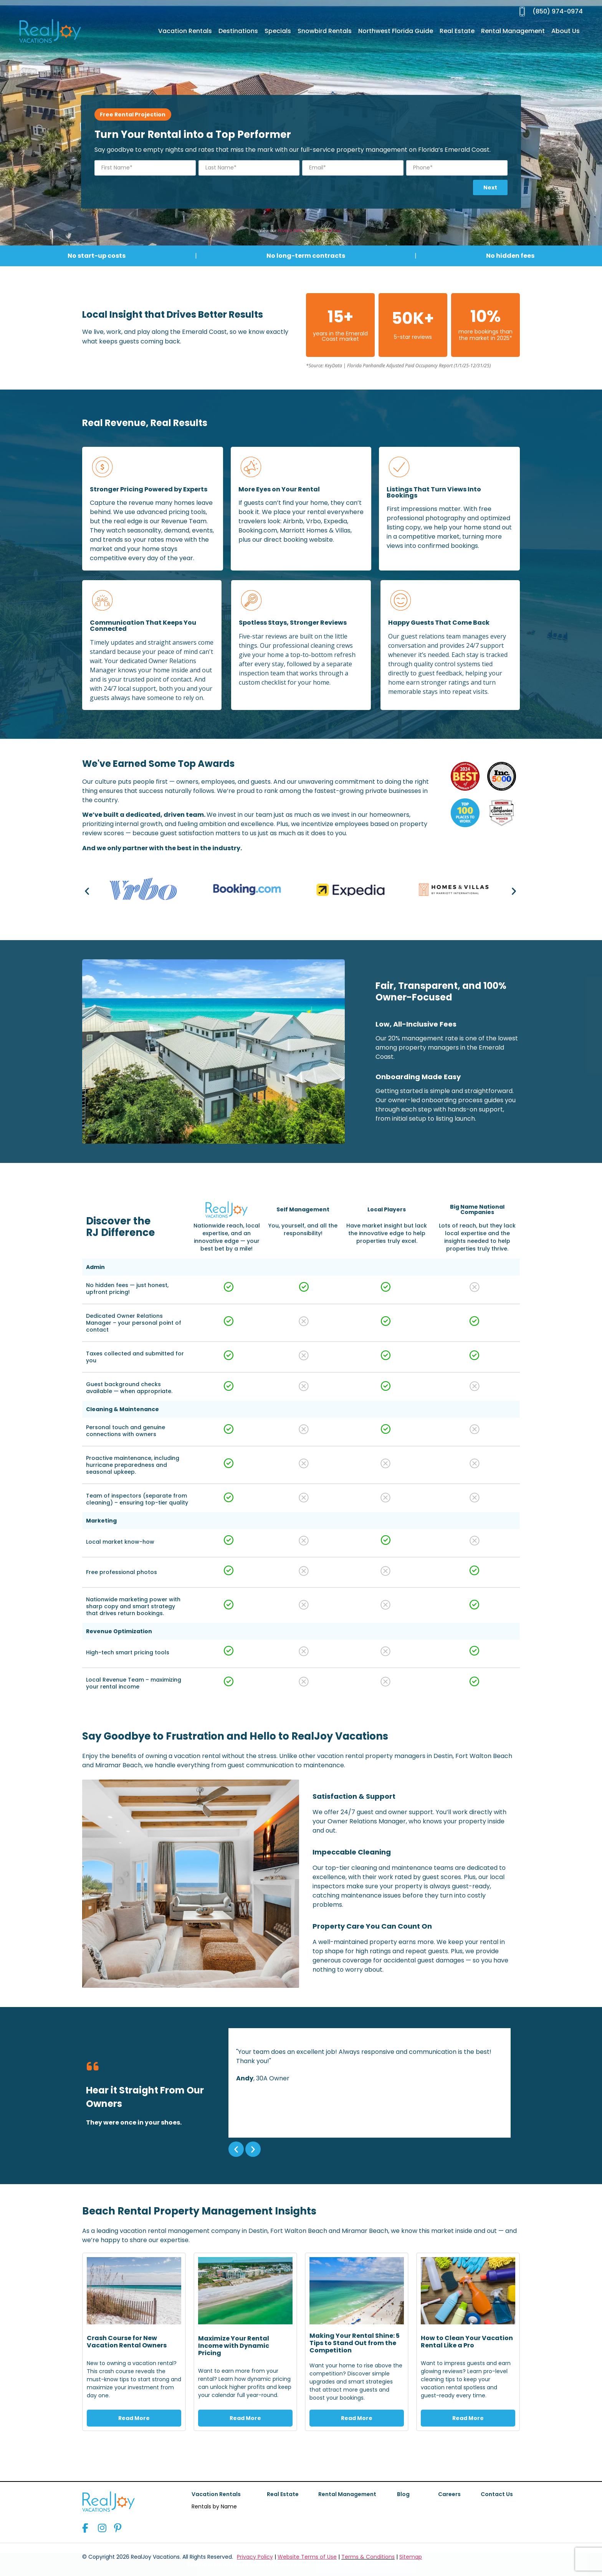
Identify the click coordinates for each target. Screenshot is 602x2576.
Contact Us (497, 2494)
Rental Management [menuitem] (513, 31)
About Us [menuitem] (565, 31)
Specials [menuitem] (278, 31)
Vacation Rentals (216, 2494)
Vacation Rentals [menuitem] (185, 31)
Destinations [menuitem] (238, 31)
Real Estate (283, 2494)
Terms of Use (328, 231)
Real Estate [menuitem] (457, 31)
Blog (403, 2494)
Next (490, 187)
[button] (87, 891)
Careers (449, 2494)
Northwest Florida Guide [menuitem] (395, 31)
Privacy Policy (291, 231)
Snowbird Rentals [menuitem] (325, 31)
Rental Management (347, 2494)
